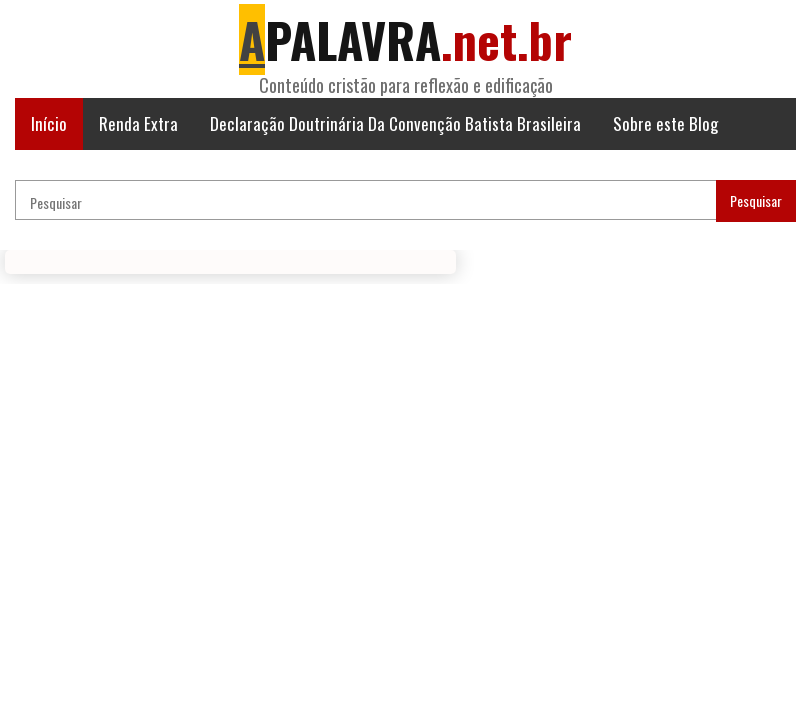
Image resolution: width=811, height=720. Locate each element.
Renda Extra (138, 123)
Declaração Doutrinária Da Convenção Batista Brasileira (395, 123)
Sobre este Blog (665, 123)
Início (49, 123)
